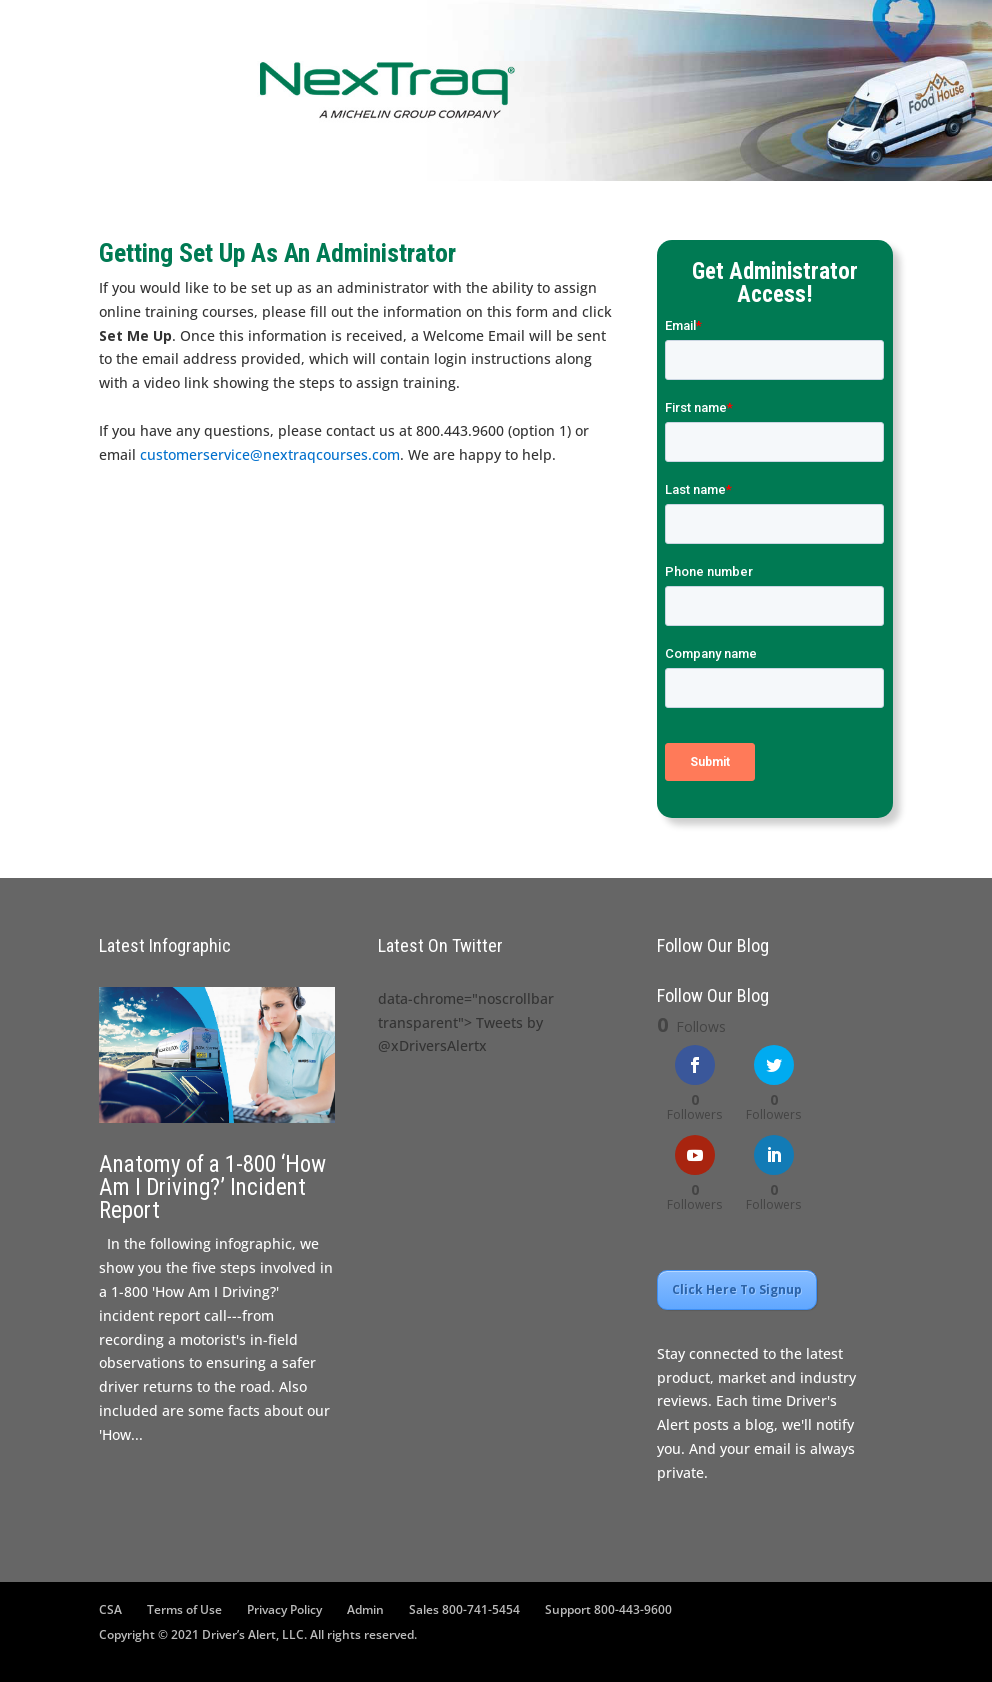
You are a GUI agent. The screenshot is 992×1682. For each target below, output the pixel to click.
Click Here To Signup (737, 1289)
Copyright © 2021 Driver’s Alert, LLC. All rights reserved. (258, 1634)
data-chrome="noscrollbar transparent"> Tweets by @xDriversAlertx (466, 1022)
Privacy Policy (284, 1609)
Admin (365, 1609)
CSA (110, 1609)
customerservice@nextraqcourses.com (270, 454)
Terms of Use (184, 1609)
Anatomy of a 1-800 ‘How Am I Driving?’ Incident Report (212, 1187)
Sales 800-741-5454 (464, 1609)
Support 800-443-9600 (608, 1609)
